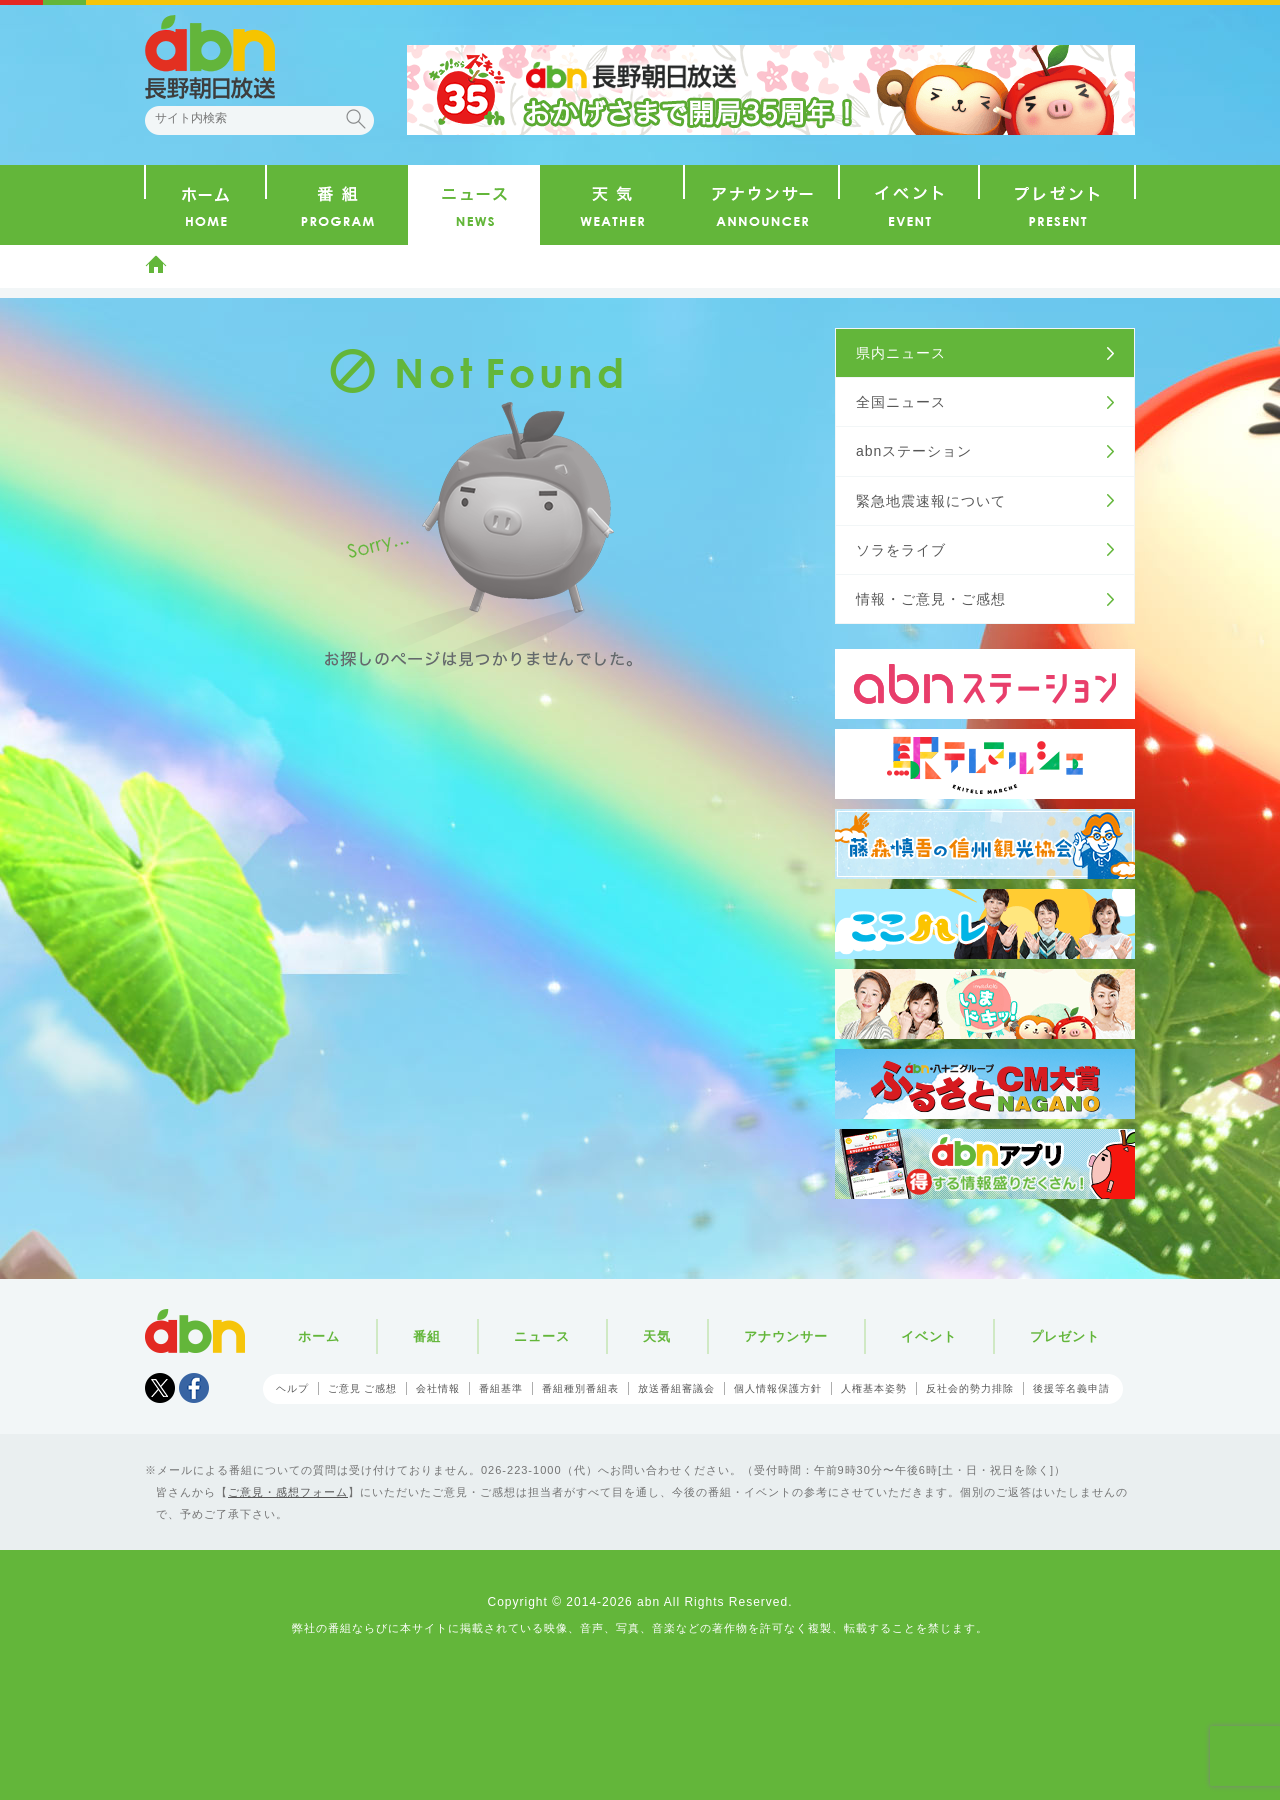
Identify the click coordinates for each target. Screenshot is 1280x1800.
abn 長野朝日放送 (210, 57)
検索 (356, 119)
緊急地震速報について (931, 501)
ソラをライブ (901, 550)
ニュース (542, 1336)
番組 (427, 1336)
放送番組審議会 (676, 1388)
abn (195, 1331)
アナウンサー (786, 1336)
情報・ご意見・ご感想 (931, 599)
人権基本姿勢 (874, 1388)
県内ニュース (901, 353)
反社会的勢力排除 (970, 1388)
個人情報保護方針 (778, 1388)
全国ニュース (901, 402)
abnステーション (914, 451)
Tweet (160, 1388)
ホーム (156, 264)
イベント (929, 1336)
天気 (657, 1336)
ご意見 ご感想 (363, 1388)
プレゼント (1065, 1336)
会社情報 (438, 1388)
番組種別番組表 (580, 1388)
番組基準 (501, 1388)
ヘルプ (292, 1388)
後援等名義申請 (1071, 1388)
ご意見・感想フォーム (288, 1492)
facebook (194, 1388)
